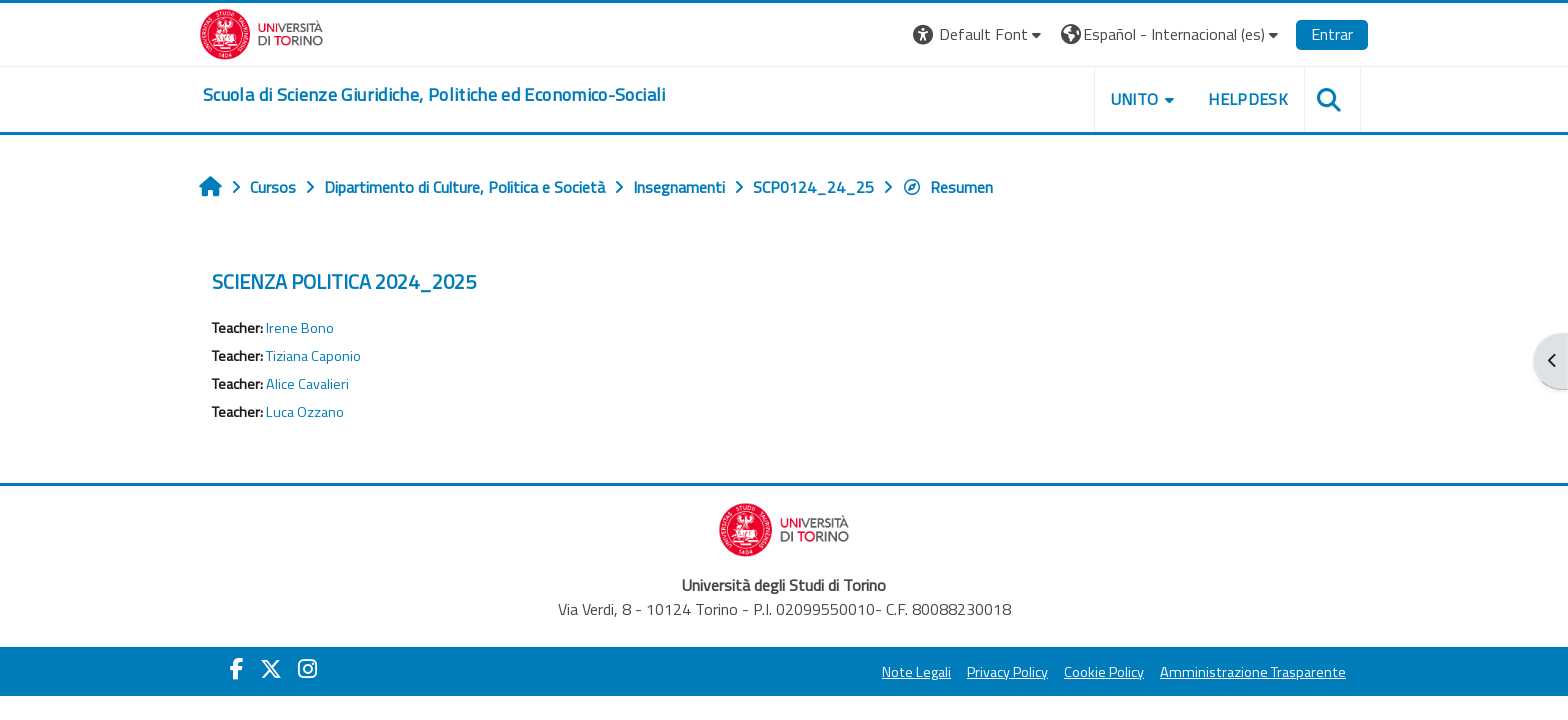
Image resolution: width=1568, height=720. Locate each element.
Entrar (1332, 34)
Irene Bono (300, 328)
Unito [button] (1135, 99)
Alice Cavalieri (307, 384)
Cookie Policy (1104, 672)
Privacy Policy (1007, 672)
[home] (434, 95)
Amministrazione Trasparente (1253, 672)
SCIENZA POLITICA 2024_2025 (344, 281)
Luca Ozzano (305, 412)
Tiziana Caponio (313, 356)
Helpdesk (1248, 99)
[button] (979, 34)
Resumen (947, 187)
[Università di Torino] (261, 32)
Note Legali (916, 672)
